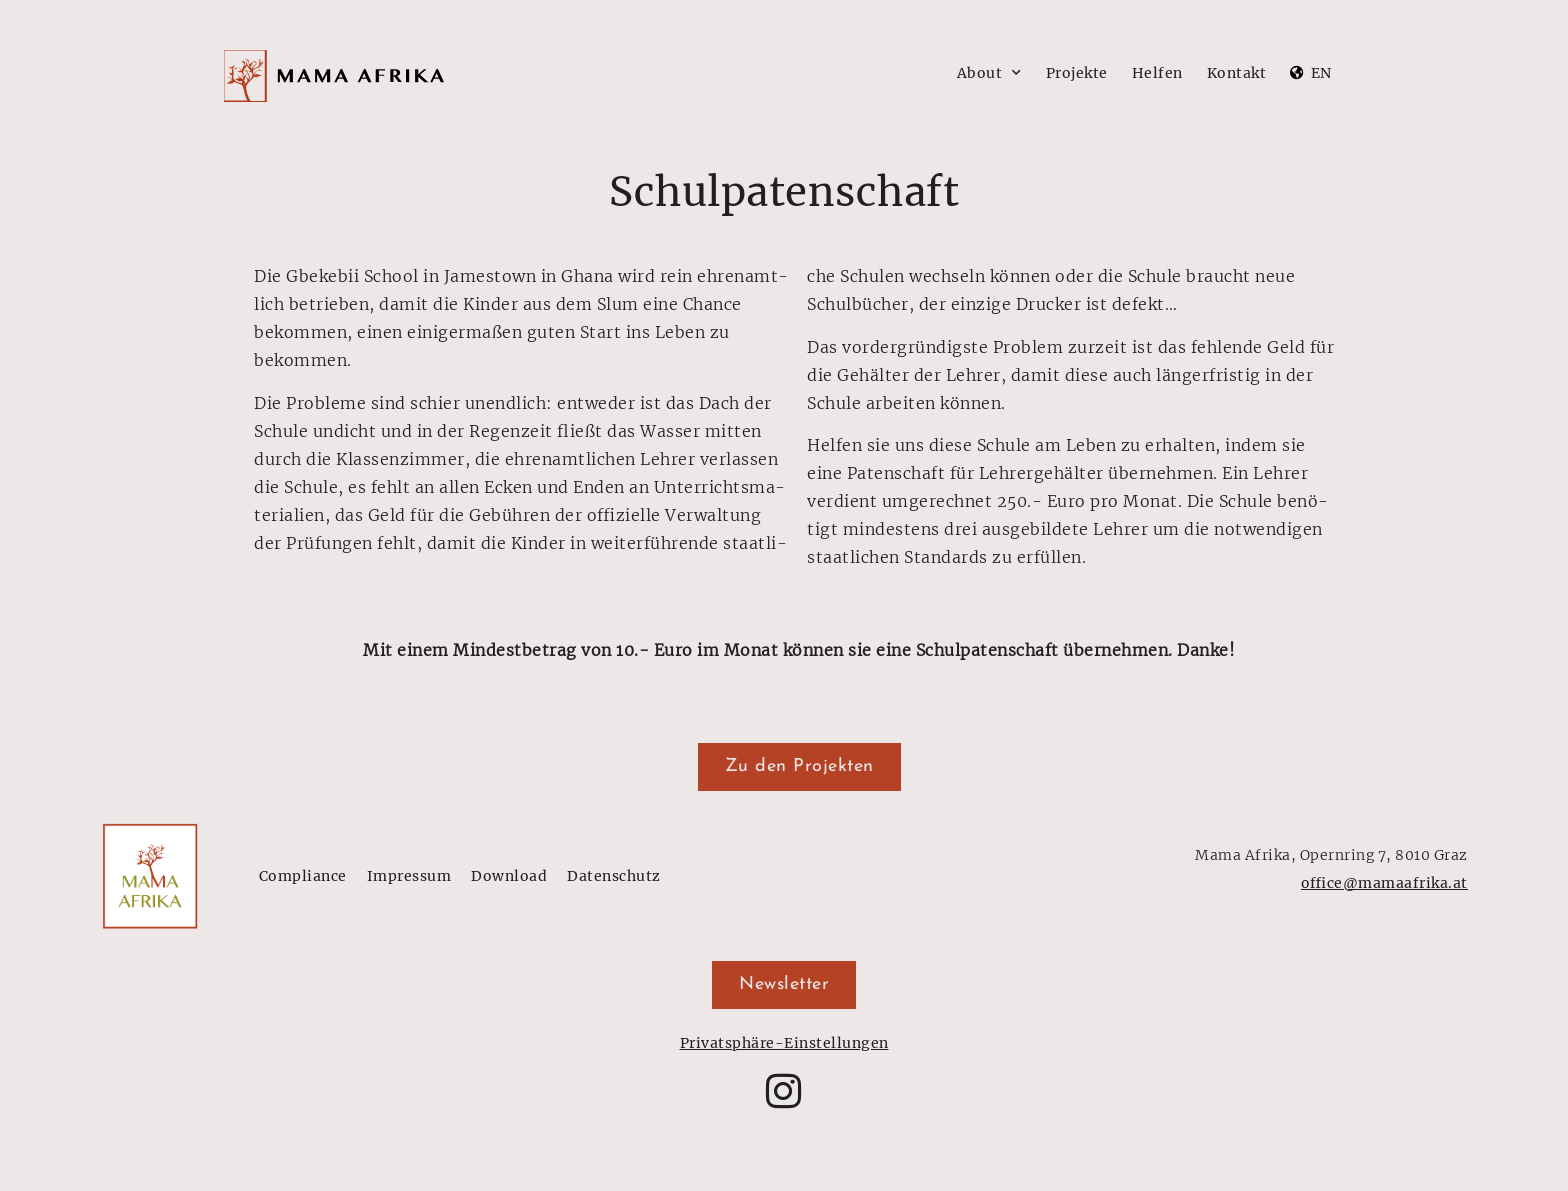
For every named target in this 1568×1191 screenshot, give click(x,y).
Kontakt (1237, 73)
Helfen (1157, 73)
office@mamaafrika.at (1384, 883)
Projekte (1077, 73)
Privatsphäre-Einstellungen (784, 1043)
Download (509, 876)
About (989, 73)
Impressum (409, 876)
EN (1321, 73)
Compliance (303, 876)
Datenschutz (614, 876)
